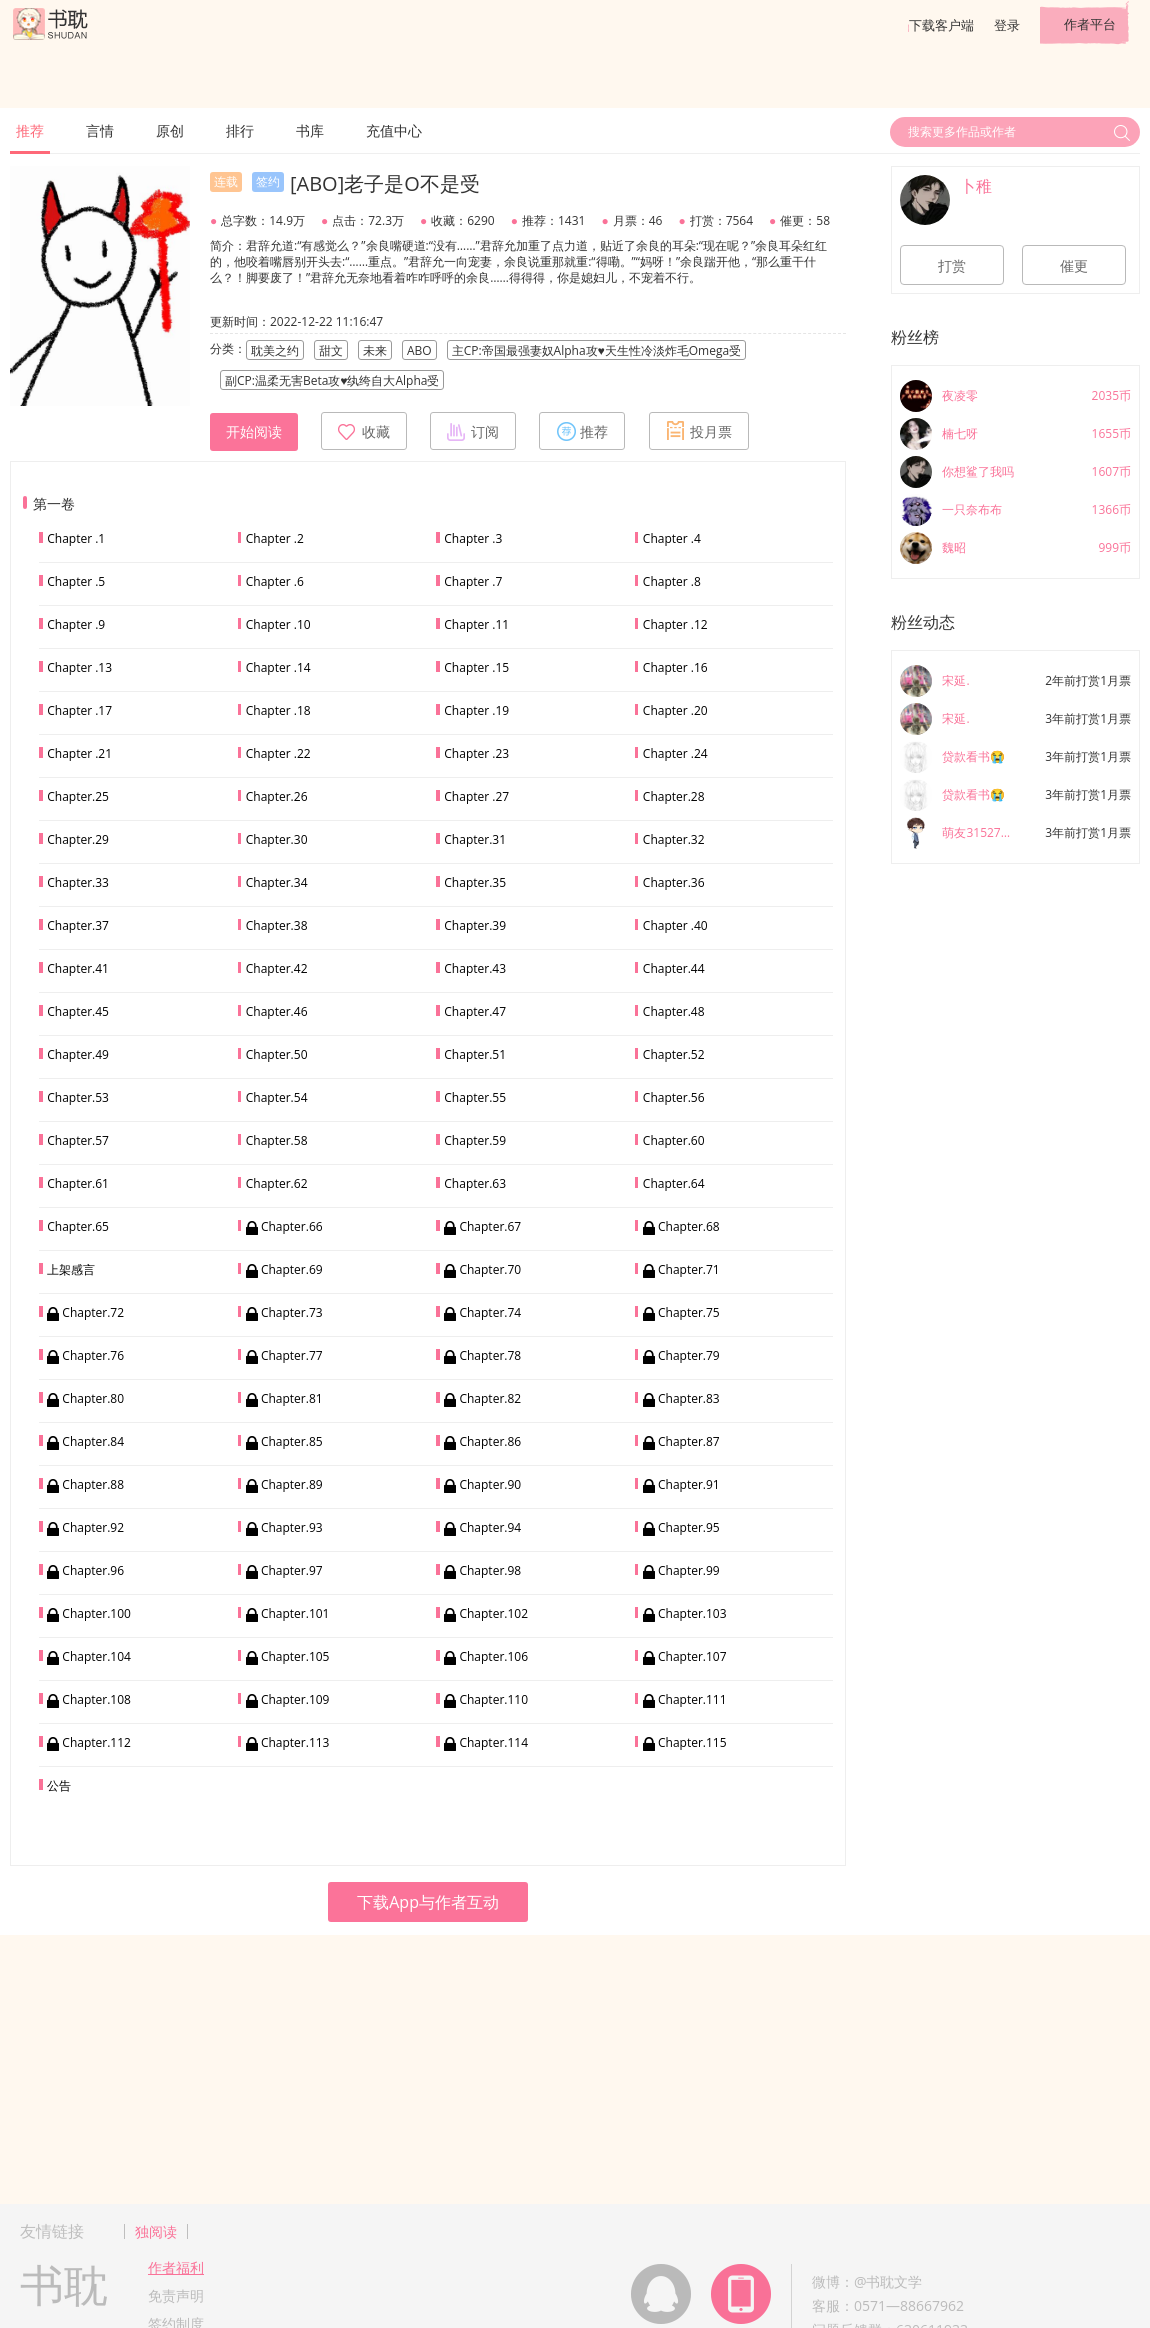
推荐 (30, 130)
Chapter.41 (78, 968)
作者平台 (1090, 24)
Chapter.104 (96, 1656)
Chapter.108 (96, 1699)
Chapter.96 (93, 1570)
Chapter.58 (277, 1140)
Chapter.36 (674, 882)
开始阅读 (254, 432)
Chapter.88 (93, 1484)
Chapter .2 (275, 538)
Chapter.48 (674, 1011)
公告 (59, 1785)
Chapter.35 (475, 882)
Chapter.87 (689, 1441)
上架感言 (71, 1269)
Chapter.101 (295, 1613)
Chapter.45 (78, 1011)
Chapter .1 (76, 538)
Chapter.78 (490, 1355)
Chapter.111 (692, 1699)
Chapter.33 (78, 882)
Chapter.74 (490, 1312)
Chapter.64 (674, 1183)
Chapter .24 (675, 753)
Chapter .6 (275, 581)
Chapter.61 (78, 1183)
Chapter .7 (473, 581)
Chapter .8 (672, 581)
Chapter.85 (292, 1441)
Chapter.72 (93, 1312)
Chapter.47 (475, 1011)
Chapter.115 (692, 1742)
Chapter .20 (675, 710)
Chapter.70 (490, 1269)
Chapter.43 (475, 968)
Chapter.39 (475, 925)
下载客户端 (941, 25)
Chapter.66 (292, 1226)
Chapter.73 (292, 1312)
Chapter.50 (277, 1054)
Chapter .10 (278, 624)
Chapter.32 (674, 839)
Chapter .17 (79, 710)
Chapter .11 (476, 624)
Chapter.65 (78, 1226)
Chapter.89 (292, 1484)
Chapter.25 (78, 796)
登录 (1007, 25)
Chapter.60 (674, 1140)
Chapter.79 (689, 1355)
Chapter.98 (490, 1570)
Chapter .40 (675, 925)
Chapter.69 (292, 1269)
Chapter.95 (689, 1527)
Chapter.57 (78, 1140)
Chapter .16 (675, 667)
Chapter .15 (476, 667)
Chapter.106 (493, 1656)
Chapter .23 (476, 753)
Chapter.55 (475, 1097)
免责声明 (176, 2295)
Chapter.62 (277, 1183)
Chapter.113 (295, 1742)
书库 (310, 130)
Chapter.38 (277, 925)
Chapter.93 (292, 1527)
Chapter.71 (689, 1269)
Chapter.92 (93, 1527)
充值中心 (394, 130)
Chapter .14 (278, 667)
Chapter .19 (476, 710)
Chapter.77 (292, 1355)
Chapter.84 (93, 1441)
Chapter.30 (277, 839)
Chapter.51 (475, 1054)
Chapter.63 (475, 1183)
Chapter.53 (78, 1097)
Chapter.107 (692, 1656)
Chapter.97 (292, 1570)
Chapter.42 (277, 968)
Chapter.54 (277, 1097)
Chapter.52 (674, 1054)
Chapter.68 (689, 1226)
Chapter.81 (292, 1398)
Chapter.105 (295, 1656)
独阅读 (156, 2231)
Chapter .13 (79, 667)
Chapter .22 (278, 753)
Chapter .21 (79, 753)
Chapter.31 (475, 839)
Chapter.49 (78, 1054)
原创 (170, 130)
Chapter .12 (675, 624)
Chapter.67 (490, 1226)
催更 (1074, 266)
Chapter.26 (277, 796)
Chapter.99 (689, 1570)
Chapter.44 (674, 968)
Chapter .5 (76, 581)
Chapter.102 (493, 1613)
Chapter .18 (278, 710)
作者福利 (176, 2267)
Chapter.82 (490, 1398)
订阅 (473, 431)
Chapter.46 (277, 1011)
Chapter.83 (689, 1398)
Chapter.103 (692, 1613)
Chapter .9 (76, 624)
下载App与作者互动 (428, 1902)
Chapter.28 (674, 796)
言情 (100, 130)
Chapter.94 (490, 1527)
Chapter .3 (473, 538)
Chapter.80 (93, 1398)
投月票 (699, 431)
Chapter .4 (672, 538)
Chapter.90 (490, 1484)
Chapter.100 (96, 1613)
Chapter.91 (689, 1484)
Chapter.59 (475, 1140)
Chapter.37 (78, 925)
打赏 (952, 266)
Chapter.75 (689, 1312)
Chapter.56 (674, 1097)
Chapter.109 (295, 1699)
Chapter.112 (96, 1742)
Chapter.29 (78, 839)
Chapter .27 (476, 796)
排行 (240, 130)
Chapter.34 (277, 882)
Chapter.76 (93, 1355)
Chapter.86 (490, 1441)
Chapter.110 (493, 1699)
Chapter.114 (493, 1742)
